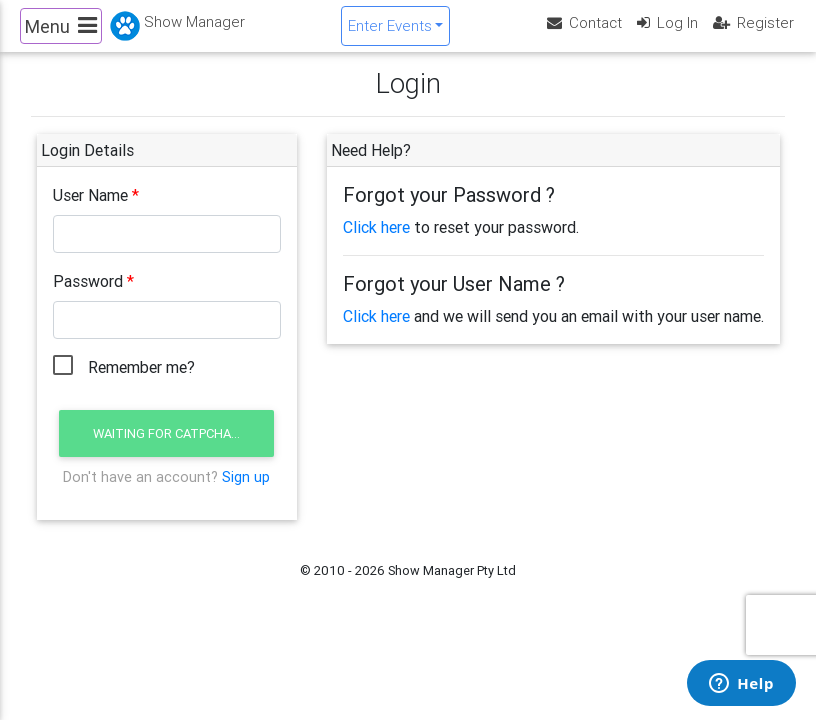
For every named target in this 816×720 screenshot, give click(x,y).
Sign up (246, 493)
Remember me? (141, 384)
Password (88, 298)
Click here (376, 244)
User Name (90, 212)
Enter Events (390, 33)
